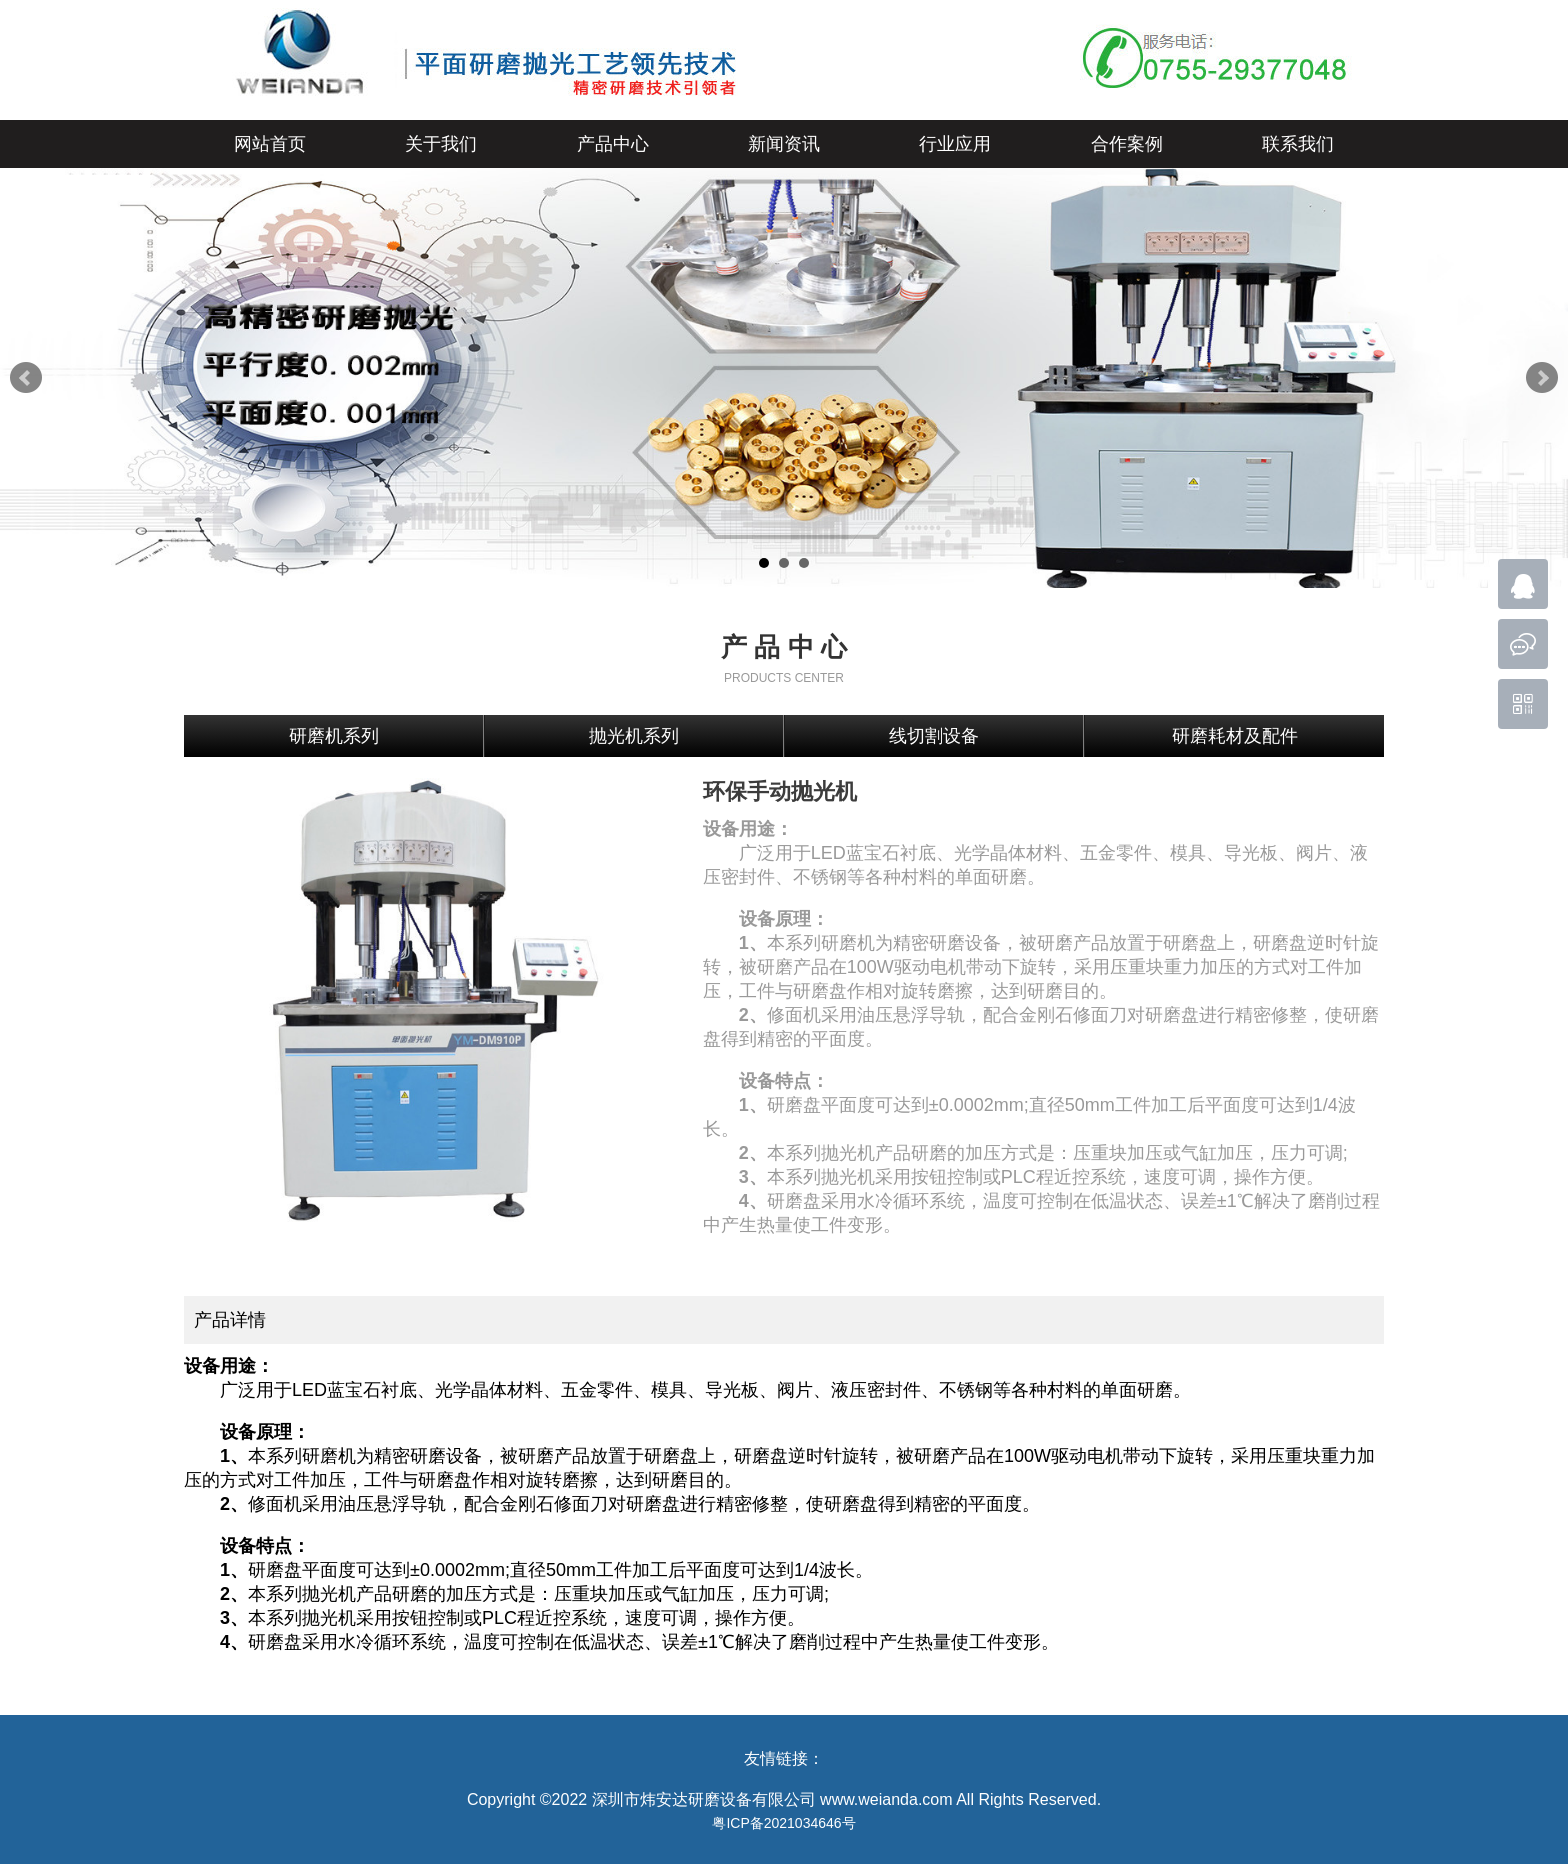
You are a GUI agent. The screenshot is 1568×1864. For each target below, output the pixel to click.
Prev (26, 378)
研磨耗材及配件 (1235, 736)
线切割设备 (934, 736)
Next (1542, 378)
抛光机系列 (634, 736)
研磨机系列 (334, 736)
